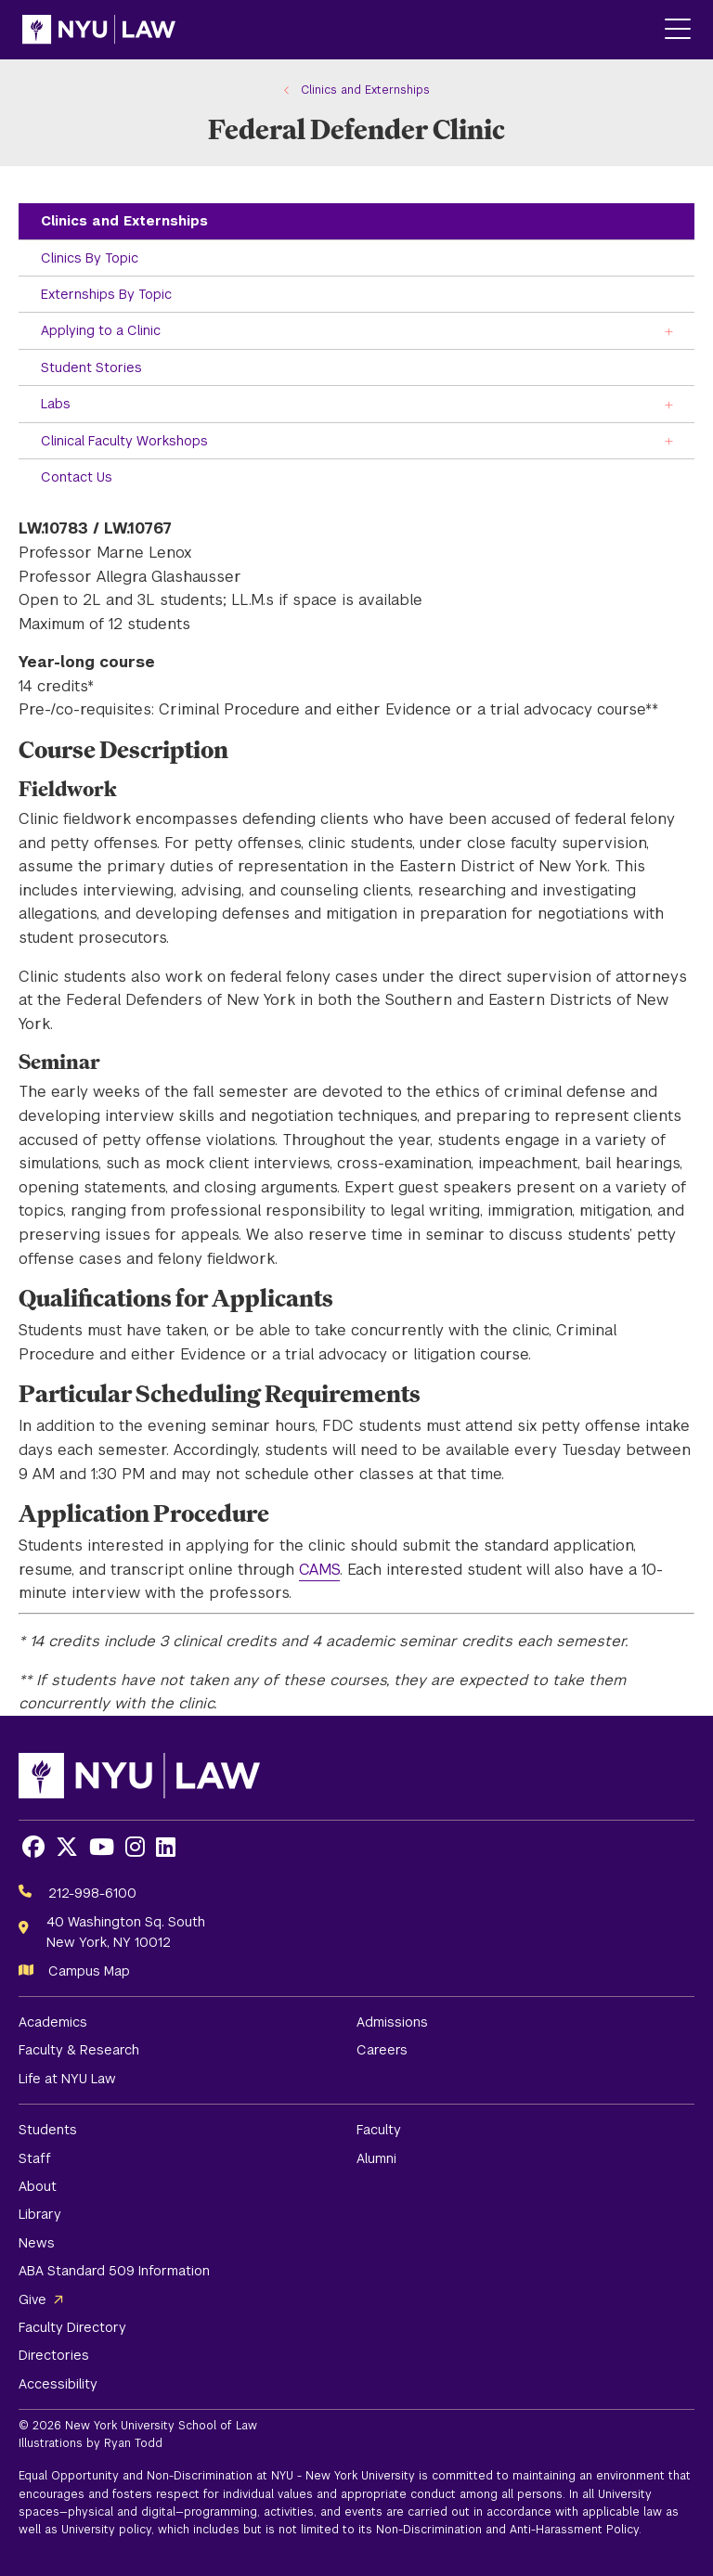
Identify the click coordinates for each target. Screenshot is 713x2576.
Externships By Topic (106, 294)
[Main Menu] (678, 30)
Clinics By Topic (89, 258)
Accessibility (58, 2384)
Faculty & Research (79, 2049)
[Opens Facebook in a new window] (33, 1847)
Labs (56, 403)
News (37, 2243)
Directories (54, 2355)
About (38, 2186)
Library (40, 2214)
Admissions (392, 2022)
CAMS (319, 1569)
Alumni (376, 2158)
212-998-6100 (92, 1893)
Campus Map (89, 1971)
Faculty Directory (72, 2327)
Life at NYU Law (67, 2078)
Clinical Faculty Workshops (124, 440)
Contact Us (76, 477)
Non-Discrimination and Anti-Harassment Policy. (509, 2529)
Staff (35, 2158)
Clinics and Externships (124, 221)
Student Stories (91, 367)
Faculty (378, 2129)
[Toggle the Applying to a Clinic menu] (669, 330)
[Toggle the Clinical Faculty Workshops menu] (669, 440)
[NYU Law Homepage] (98, 30)
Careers (382, 2049)
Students (48, 2129)
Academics (53, 2022)
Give (32, 2299)
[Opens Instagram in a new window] (135, 1847)
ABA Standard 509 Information (114, 2270)
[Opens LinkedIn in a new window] (165, 1847)
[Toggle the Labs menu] (669, 403)
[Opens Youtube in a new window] (101, 1847)
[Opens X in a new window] (67, 1847)
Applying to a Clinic (101, 330)
